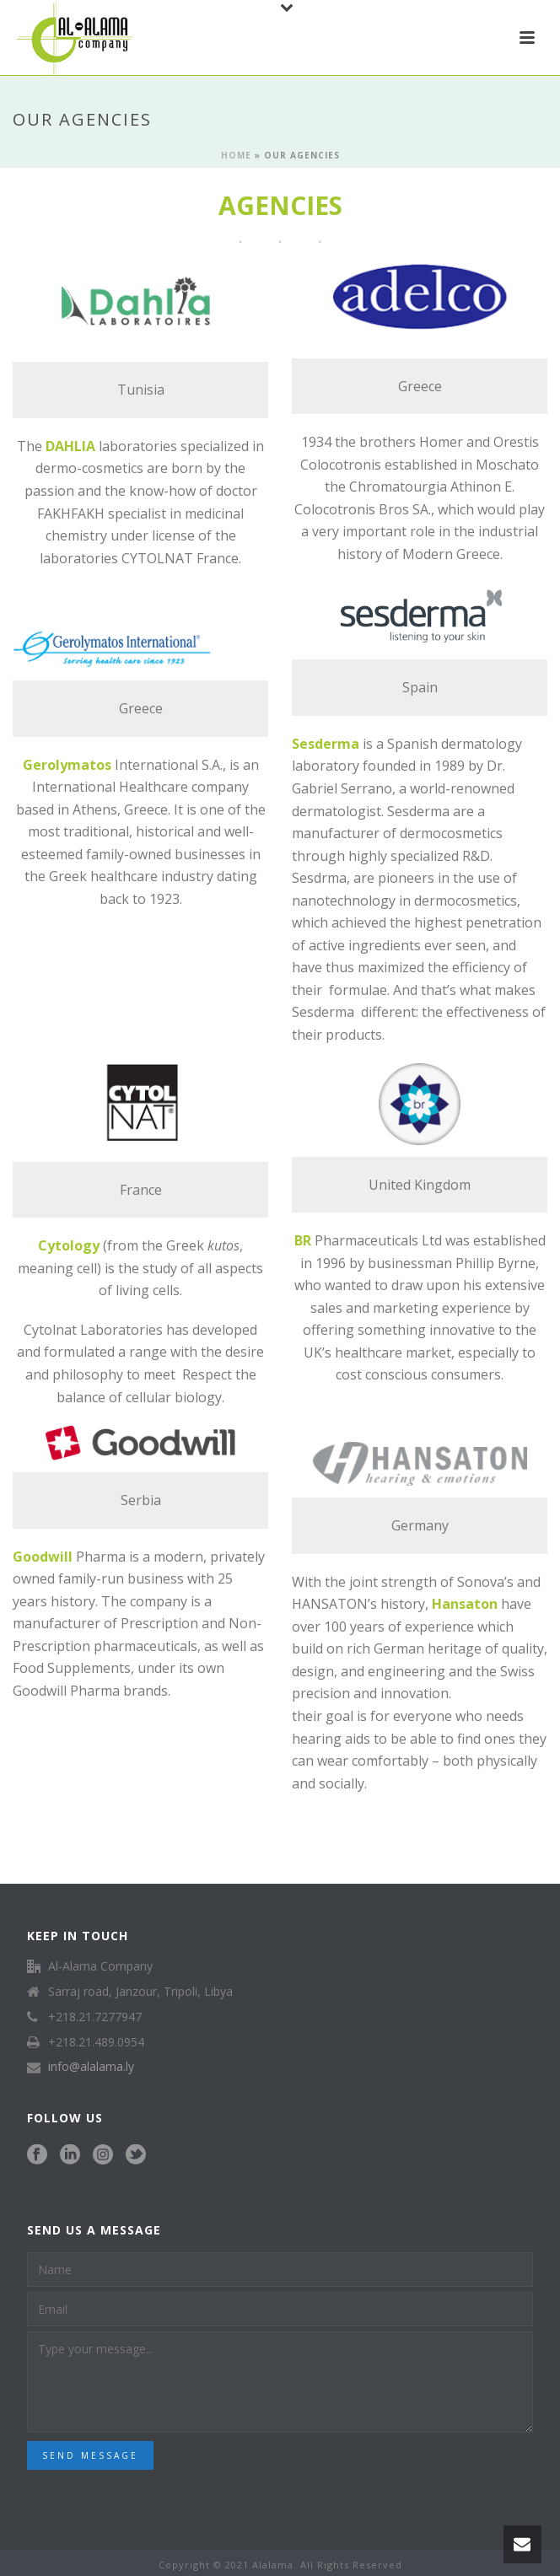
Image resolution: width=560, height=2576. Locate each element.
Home (236, 155)
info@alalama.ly (91, 2066)
